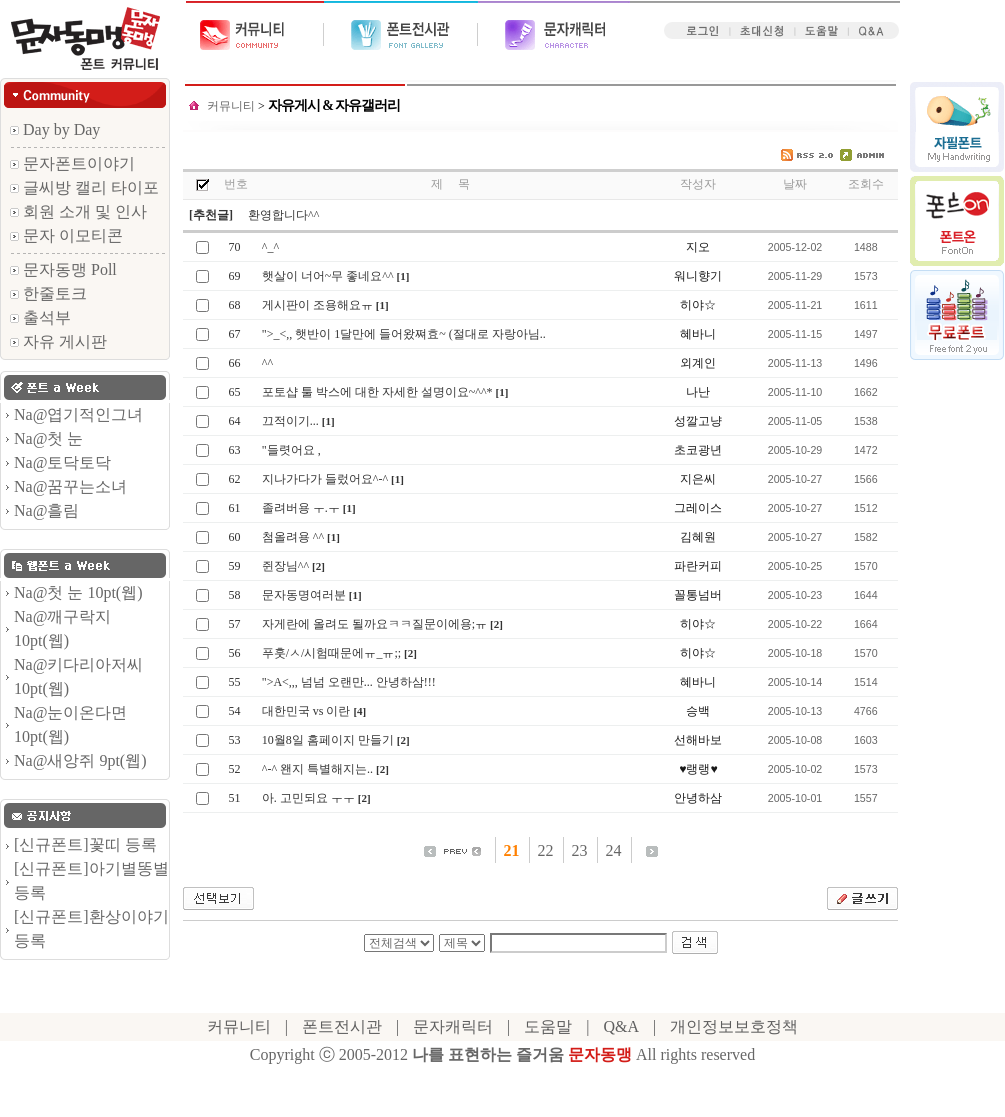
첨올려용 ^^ (293, 537)
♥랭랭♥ (698, 769)
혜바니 (698, 334)
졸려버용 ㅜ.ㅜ (301, 508)
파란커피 (698, 566)
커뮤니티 (232, 106)
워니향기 (698, 276)
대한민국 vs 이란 (306, 711)
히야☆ (698, 305)
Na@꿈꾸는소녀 (70, 486)
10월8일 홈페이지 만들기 (328, 740)
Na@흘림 (46, 510)
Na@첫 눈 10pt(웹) (78, 592)
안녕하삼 (698, 798)
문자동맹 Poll (63, 269)
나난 (698, 392)
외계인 (698, 363)
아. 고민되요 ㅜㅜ (308, 798)
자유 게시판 (58, 341)
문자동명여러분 (304, 595)
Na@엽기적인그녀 (78, 414)
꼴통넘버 (698, 595)
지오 (698, 247)
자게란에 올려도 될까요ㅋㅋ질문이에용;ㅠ (374, 624)
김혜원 (698, 537)
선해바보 (698, 740)
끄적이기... (290, 421)
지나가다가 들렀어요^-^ (325, 479)
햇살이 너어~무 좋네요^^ (328, 276)
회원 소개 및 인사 (78, 211)
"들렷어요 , (291, 450)
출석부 (40, 317)
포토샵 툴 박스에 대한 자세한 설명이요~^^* (377, 392)
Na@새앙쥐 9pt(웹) (80, 760)
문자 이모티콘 (66, 235)
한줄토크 (48, 293)
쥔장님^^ (285, 566)
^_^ (270, 247)
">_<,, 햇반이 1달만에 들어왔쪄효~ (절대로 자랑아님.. (404, 334)
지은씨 (698, 479)
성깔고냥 (698, 421)
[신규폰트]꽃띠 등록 (85, 844)
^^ (267, 363)
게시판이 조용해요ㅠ (317, 305)
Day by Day (55, 129)
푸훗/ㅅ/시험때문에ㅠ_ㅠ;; (331, 653)
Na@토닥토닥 (62, 462)
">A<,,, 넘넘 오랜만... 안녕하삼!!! (349, 682)
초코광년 (698, 450)
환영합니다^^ (283, 215)
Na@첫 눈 (48, 438)
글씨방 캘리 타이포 (84, 187)
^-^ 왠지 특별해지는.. (317, 769)
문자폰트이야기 (72, 163)
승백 (698, 711)
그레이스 (698, 508)
